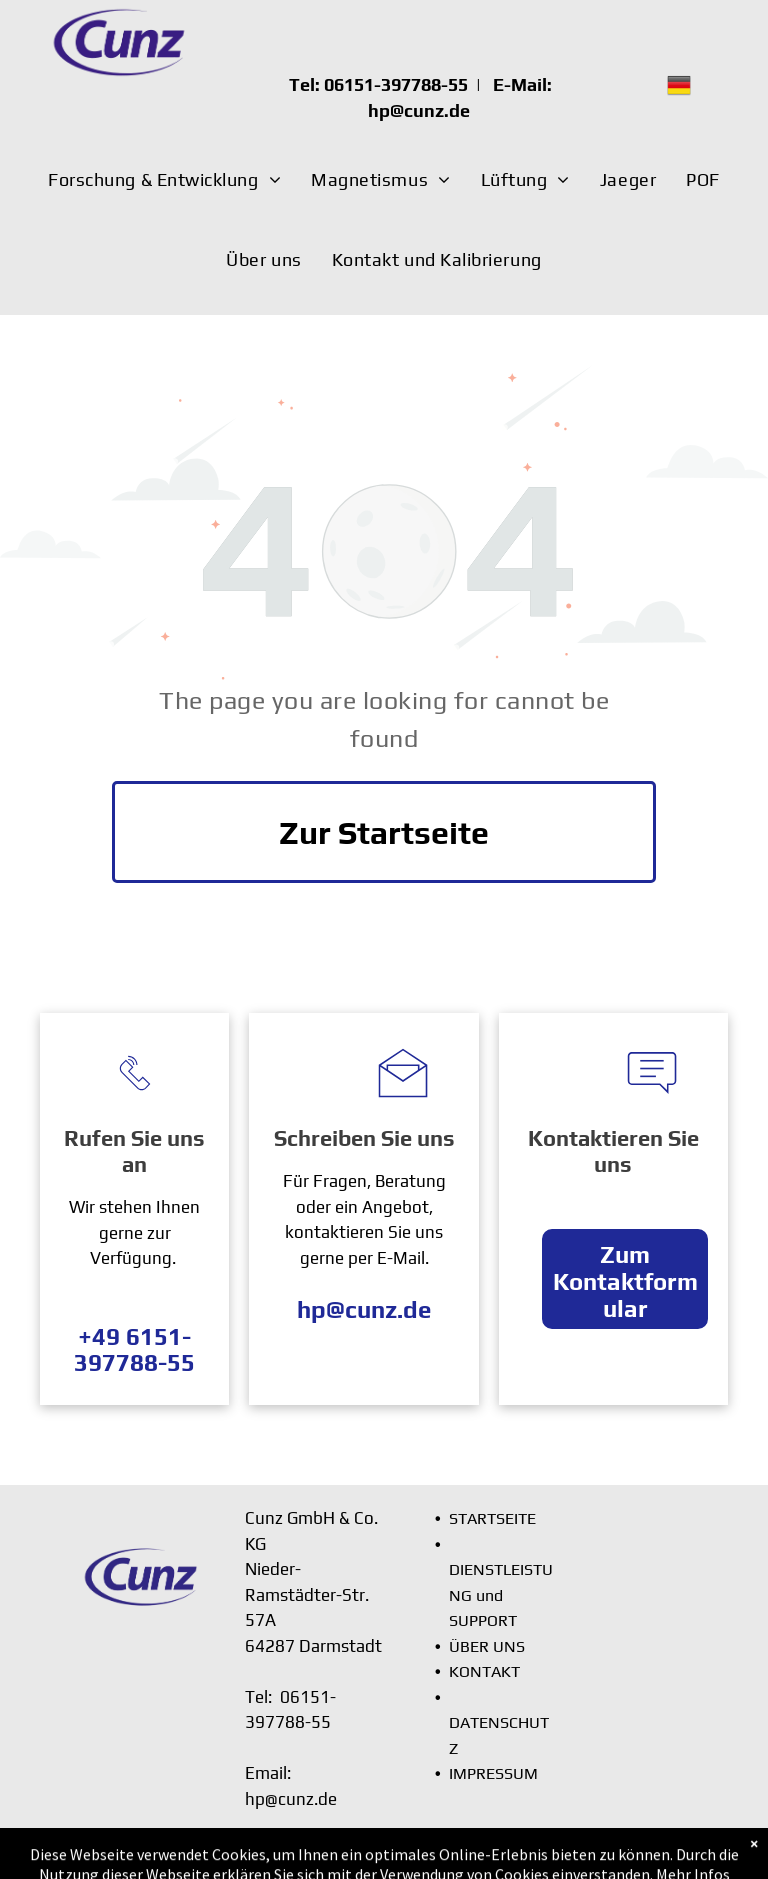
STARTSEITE (492, 1518)
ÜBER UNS (487, 1646)
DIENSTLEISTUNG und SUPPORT (501, 1595)
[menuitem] (164, 180)
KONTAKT (484, 1671)
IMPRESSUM (493, 1773)
